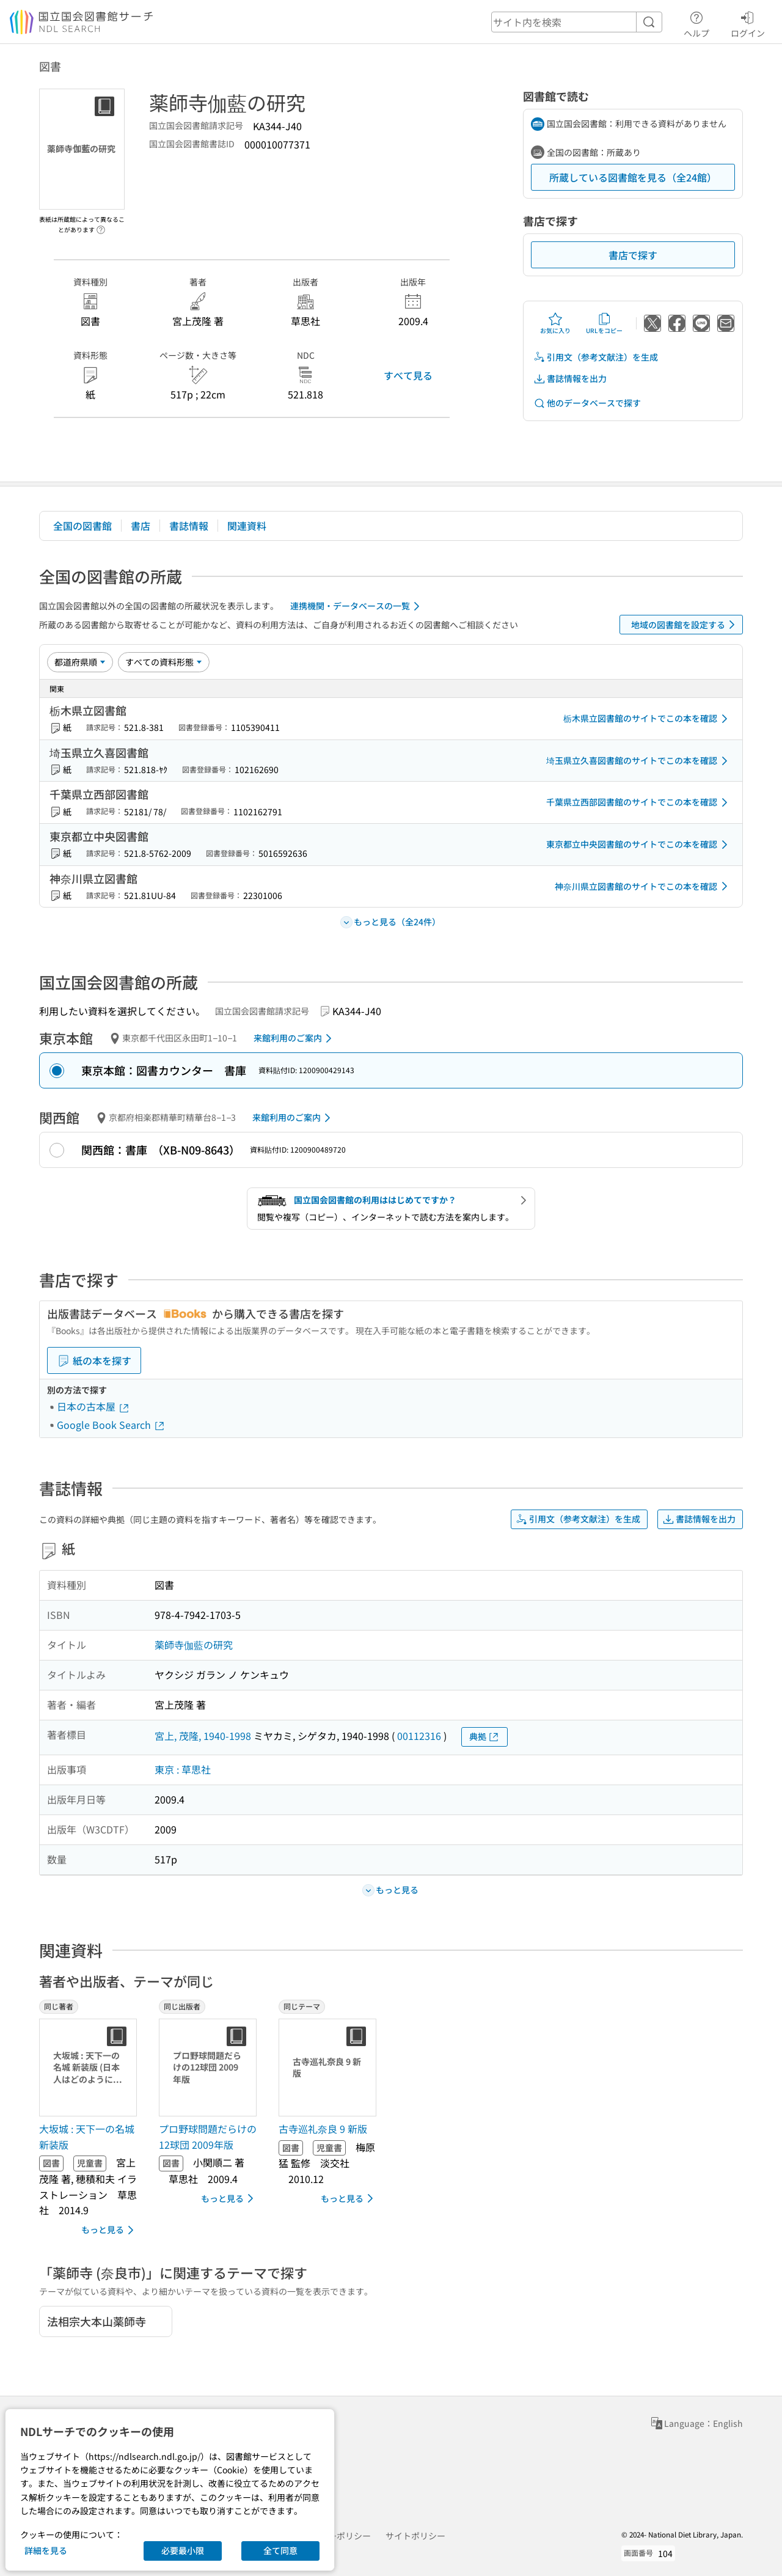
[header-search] (576, 22)
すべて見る (408, 375)
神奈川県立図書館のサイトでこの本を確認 (643, 886)
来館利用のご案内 (295, 1038)
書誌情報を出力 (570, 378)
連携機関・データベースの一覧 (357, 606)
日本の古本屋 (93, 1406)
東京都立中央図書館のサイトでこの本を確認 (639, 844)
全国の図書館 (82, 525)
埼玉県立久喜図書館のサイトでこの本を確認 (639, 761)
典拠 (484, 1736)
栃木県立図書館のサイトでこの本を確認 (647, 718)
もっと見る (109, 2230)
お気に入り (555, 323)
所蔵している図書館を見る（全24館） (633, 177)
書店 (140, 525)
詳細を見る (45, 2550)
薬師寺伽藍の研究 (194, 1644)
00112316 (419, 1735)
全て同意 (280, 2550)
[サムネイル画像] (90, 2067)
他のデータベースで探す (587, 403)
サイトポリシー (415, 2536)
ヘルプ (696, 23)
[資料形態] (164, 662)
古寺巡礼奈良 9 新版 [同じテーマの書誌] (323, 2128)
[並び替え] (80, 662)
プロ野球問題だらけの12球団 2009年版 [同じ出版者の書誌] (208, 2136)
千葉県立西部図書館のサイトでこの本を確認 (639, 802)
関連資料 (246, 525)
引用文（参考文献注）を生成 (595, 357)
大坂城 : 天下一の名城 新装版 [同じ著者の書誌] (86, 2136)
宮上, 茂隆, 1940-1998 (203, 1735)
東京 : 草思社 (183, 1769)
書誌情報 (188, 525)
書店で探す (632, 255)
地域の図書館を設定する (685, 624)
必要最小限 (182, 2550)
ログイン (748, 23)
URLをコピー (604, 323)
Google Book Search (111, 1424)
